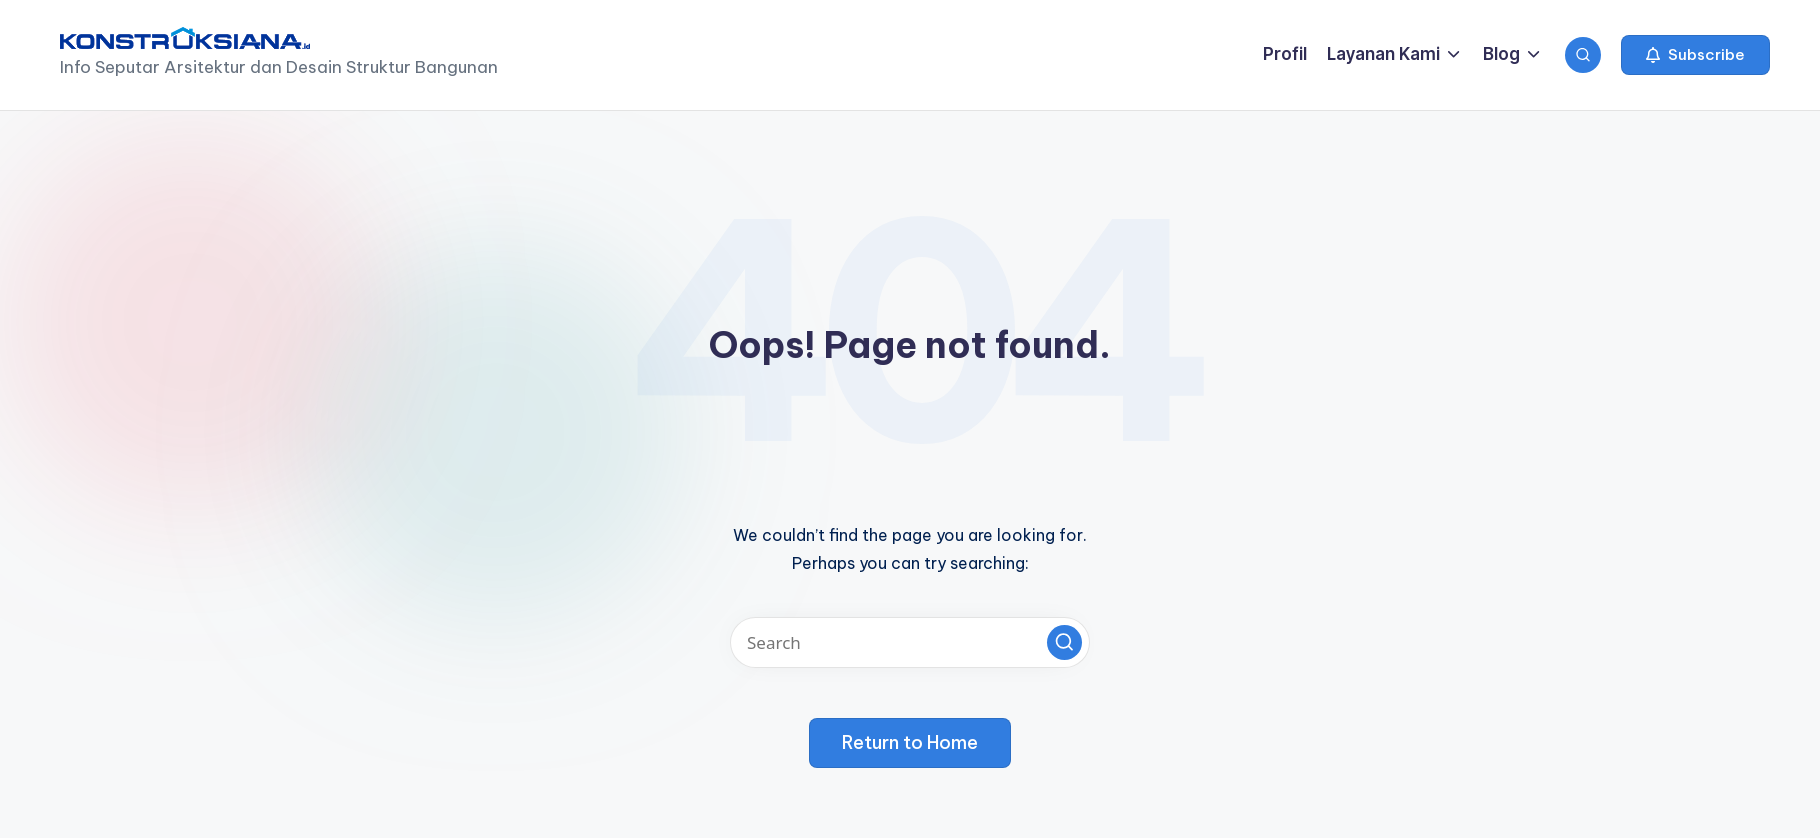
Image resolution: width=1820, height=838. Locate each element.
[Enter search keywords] (910, 642)
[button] (1695, 55)
